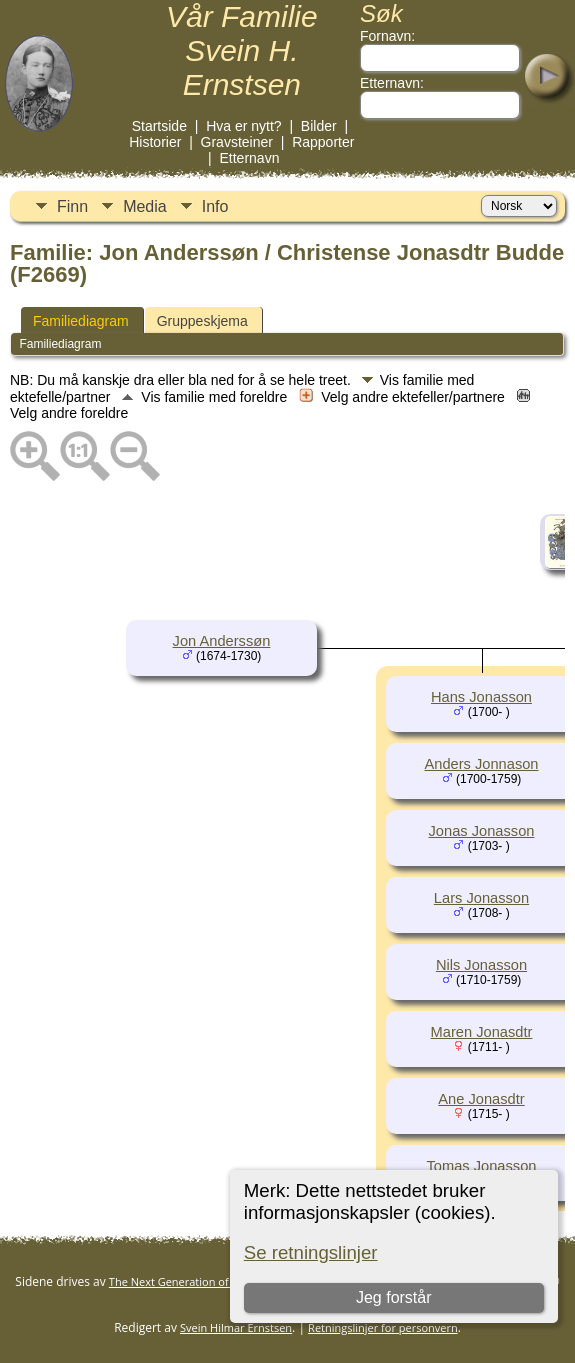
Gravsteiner (237, 142)
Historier (155, 142)
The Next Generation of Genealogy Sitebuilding (229, 1281)
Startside (159, 126)
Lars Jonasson (481, 898)
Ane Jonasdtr (481, 1099)
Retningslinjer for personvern (383, 1327)
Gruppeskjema (202, 321)
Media (145, 206)
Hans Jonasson (481, 697)
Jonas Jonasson (482, 831)
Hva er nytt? (243, 126)
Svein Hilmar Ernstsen (236, 1327)
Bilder (319, 126)
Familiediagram (81, 321)
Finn (72, 206)
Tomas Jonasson (482, 1166)
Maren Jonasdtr (482, 1032)
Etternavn (250, 158)
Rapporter (323, 142)
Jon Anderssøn (222, 641)
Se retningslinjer (311, 1252)
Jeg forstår (394, 1297)
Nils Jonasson (481, 965)
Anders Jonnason (481, 764)
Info (215, 206)
